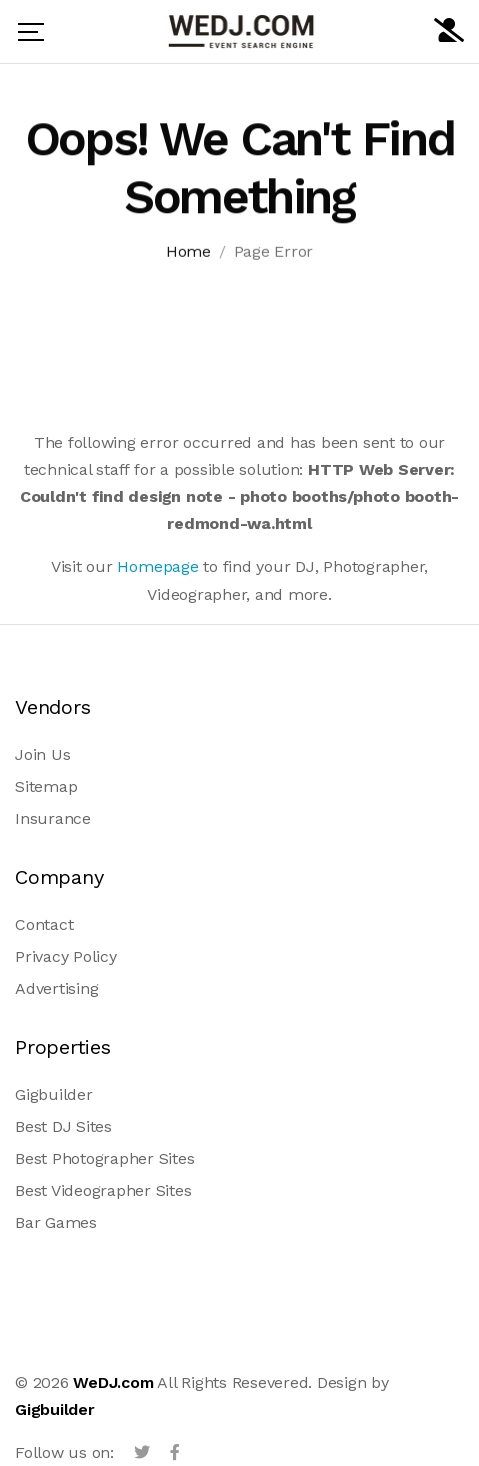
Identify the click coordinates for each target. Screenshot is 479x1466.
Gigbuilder (54, 1094)
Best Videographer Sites (103, 1190)
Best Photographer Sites (104, 1158)
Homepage (157, 566)
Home (188, 254)
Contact (44, 924)
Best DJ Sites (63, 1126)
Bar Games (56, 1222)
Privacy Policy (66, 956)
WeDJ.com (113, 1382)
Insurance (53, 818)
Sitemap (46, 786)
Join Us (42, 754)
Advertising (56, 988)
